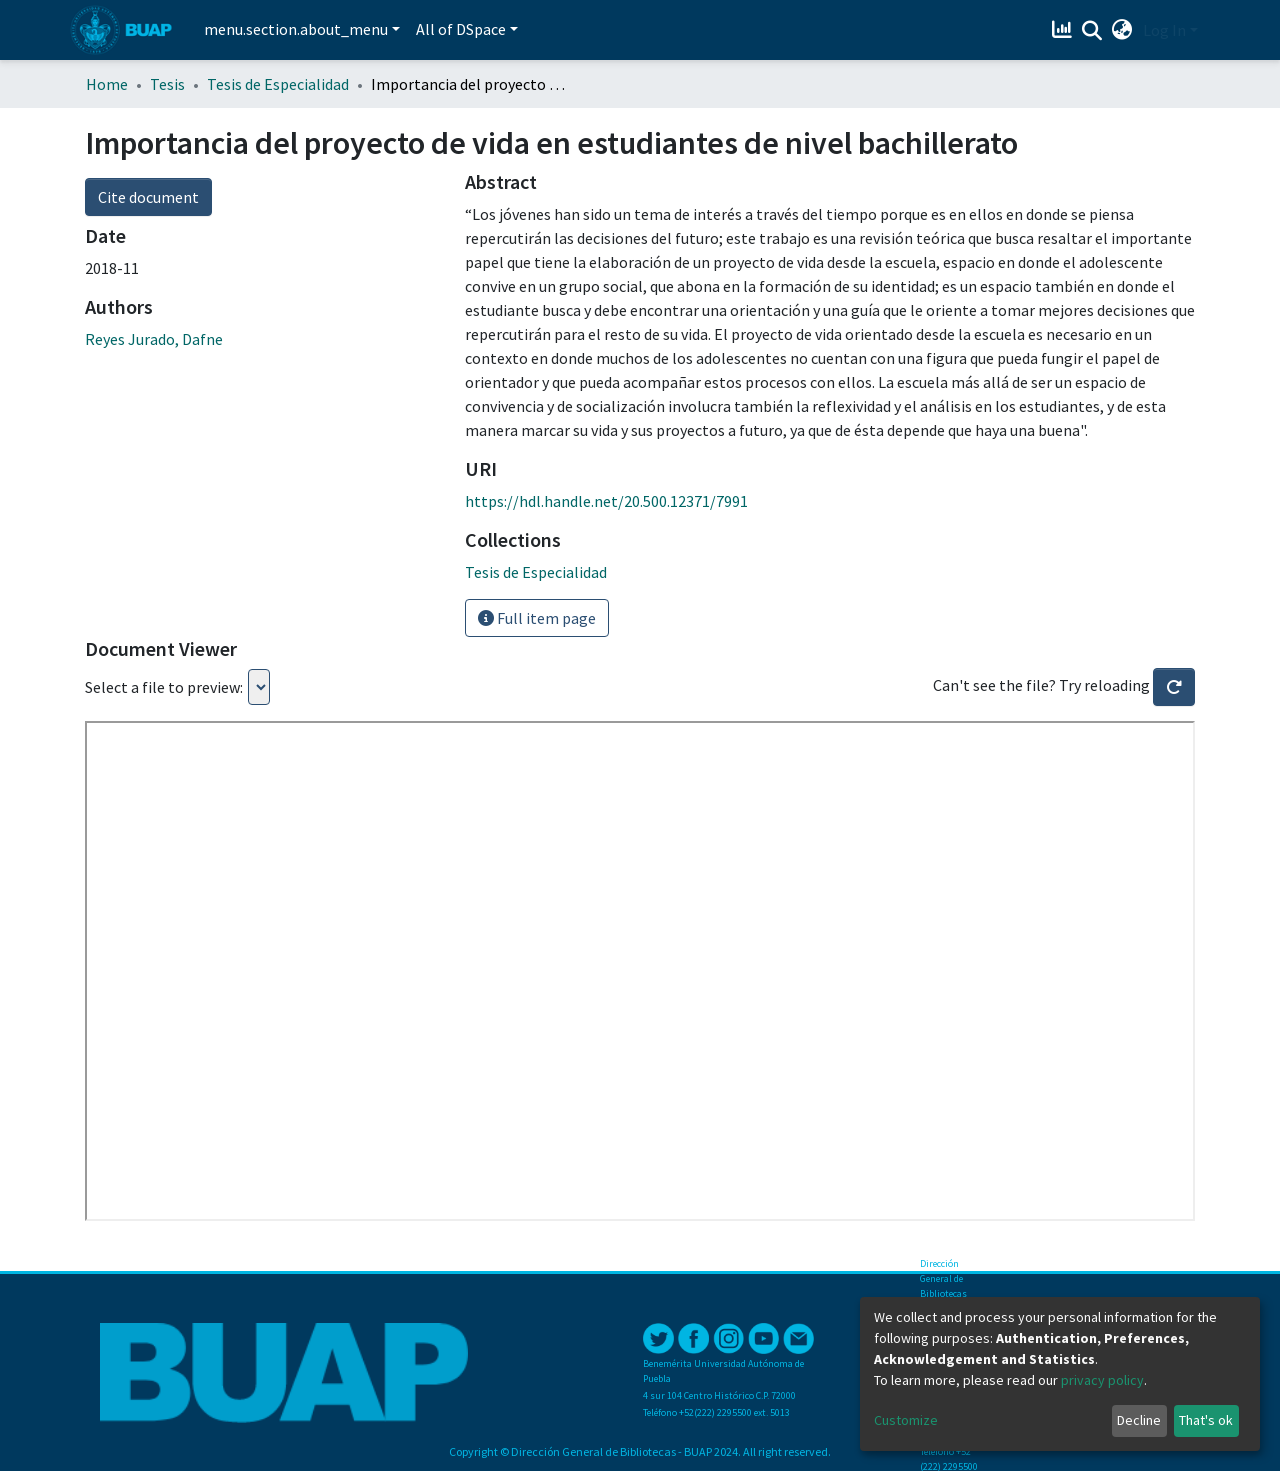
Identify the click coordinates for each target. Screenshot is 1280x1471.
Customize (906, 1420)
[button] (1122, 30)
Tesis (167, 84)
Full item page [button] (537, 618)
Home (107, 84)
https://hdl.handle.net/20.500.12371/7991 (606, 501)
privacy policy (1102, 1380)
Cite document (148, 197)
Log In (1164, 30)
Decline (1139, 1420)
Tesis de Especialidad (278, 84)
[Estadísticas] (1064, 30)
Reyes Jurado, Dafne (154, 339)
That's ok (1206, 1420)
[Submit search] (1092, 31)
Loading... (259, 687)
